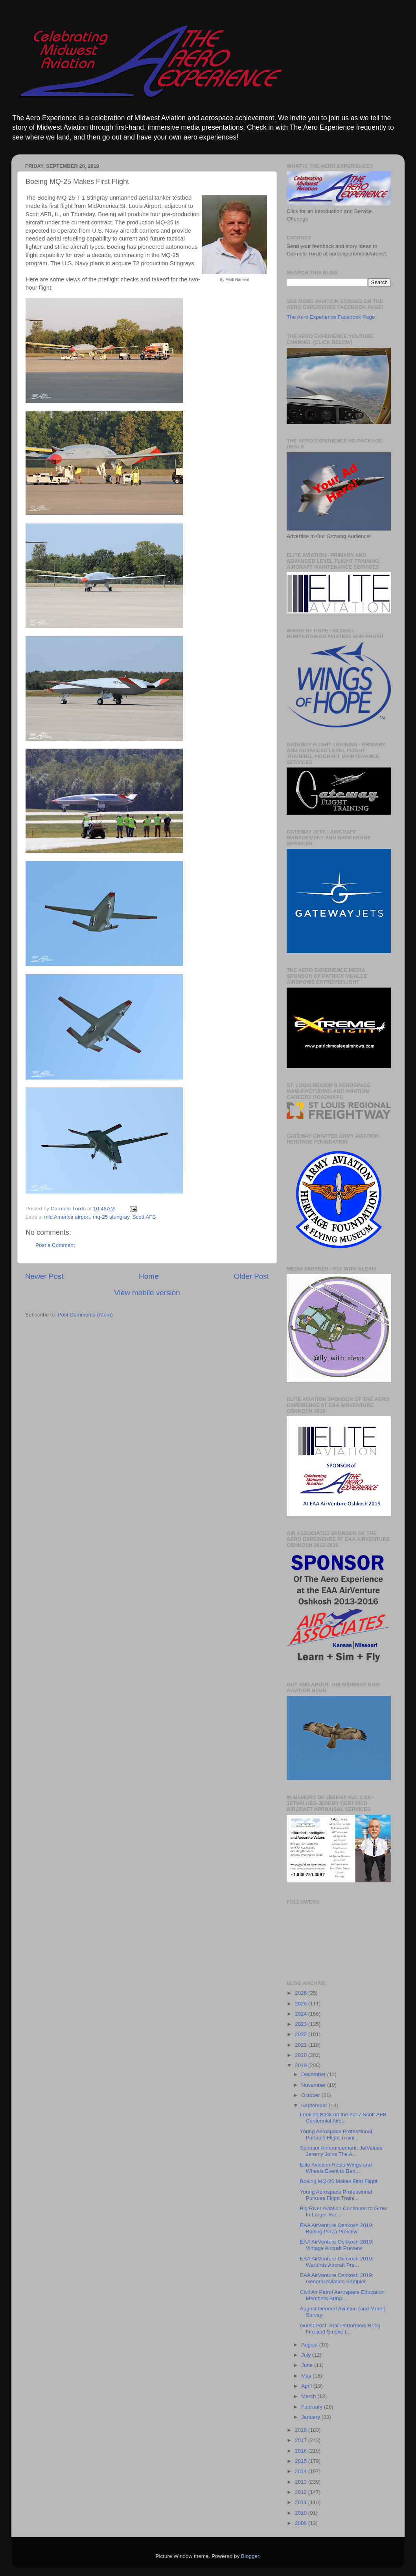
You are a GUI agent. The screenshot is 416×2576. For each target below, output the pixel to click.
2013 (301, 2482)
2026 (301, 1993)
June (307, 2365)
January (311, 2417)
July (306, 2355)
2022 (301, 2034)
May (307, 2376)
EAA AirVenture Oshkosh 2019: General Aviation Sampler (337, 2278)
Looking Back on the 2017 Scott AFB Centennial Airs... (343, 2117)
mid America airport (67, 1217)
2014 (301, 2471)
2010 (301, 2513)
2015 (301, 2461)
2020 (301, 2055)
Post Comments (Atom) (85, 1315)
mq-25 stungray (111, 1217)
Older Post (251, 1276)
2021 (301, 2045)
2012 (301, 2492)
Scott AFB (144, 1217)
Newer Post (44, 1276)
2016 (301, 2451)
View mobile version (147, 1293)
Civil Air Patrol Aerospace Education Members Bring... (342, 2295)
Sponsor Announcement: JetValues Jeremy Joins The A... (341, 2151)
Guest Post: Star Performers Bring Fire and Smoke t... (340, 2329)
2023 (301, 2024)
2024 (301, 2014)
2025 (301, 2004)
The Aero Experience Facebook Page (331, 317)
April (307, 2386)
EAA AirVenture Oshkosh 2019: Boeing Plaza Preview (337, 2228)
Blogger (250, 2556)
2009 (301, 2523)
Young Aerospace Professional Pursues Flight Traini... (336, 2134)
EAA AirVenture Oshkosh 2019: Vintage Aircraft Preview (337, 2245)
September (315, 2105)
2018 (301, 2430)
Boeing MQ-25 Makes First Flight (338, 2181)
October (311, 2095)
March (309, 2396)
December (314, 2074)
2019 (301, 2065)
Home (148, 1276)
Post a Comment (55, 1245)
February (312, 2407)
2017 (301, 2440)
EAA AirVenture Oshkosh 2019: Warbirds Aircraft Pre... (337, 2262)
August (310, 2345)
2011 (301, 2502)
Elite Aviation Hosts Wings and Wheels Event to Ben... (336, 2168)
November (314, 2085)
